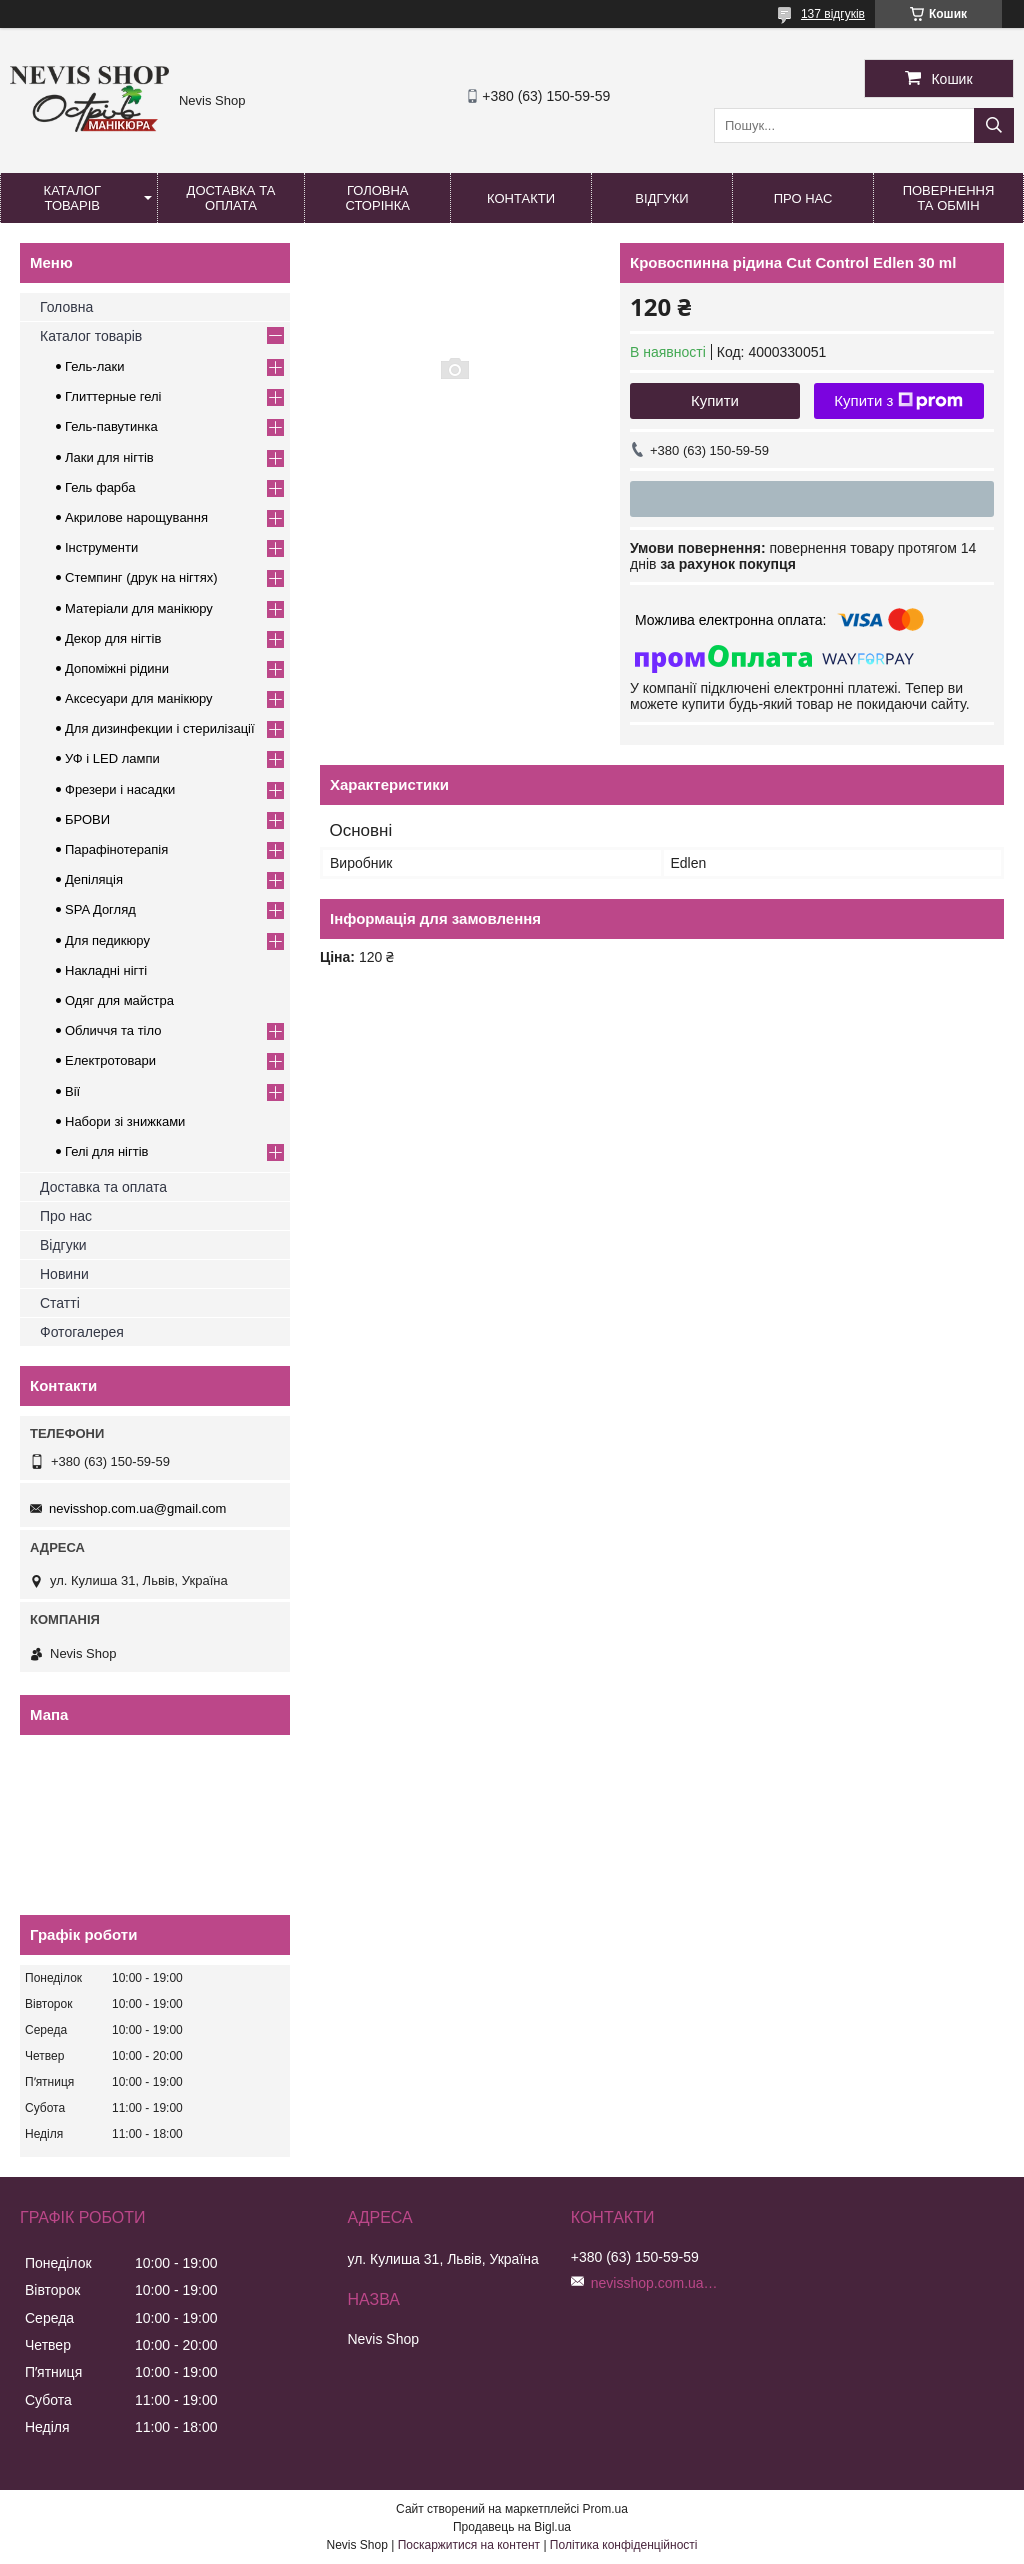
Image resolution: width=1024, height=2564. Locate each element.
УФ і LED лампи (112, 758)
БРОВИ (87, 819)
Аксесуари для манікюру (139, 698)
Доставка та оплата (231, 198)
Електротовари (110, 1060)
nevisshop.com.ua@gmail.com (137, 1508)
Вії (72, 1091)
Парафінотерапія (116, 849)
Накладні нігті (106, 970)
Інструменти (101, 547)
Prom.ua (605, 2509)
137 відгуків (833, 14)
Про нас (803, 198)
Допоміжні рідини (117, 668)
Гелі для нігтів (106, 1151)
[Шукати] (994, 125)
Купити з (898, 401)
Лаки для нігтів (109, 457)
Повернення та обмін (949, 198)
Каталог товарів (72, 198)
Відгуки (661, 198)
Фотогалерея (82, 1332)
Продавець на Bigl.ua (512, 2527)
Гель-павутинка (111, 426)
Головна (66, 307)
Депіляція (94, 879)
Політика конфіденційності (624, 2545)
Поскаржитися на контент (469, 2545)
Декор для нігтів (113, 638)
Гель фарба (100, 487)
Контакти (521, 198)
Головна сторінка (378, 198)
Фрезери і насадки (120, 789)
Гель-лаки (94, 366)
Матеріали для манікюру (139, 608)
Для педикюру (107, 940)
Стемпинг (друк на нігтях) (141, 577)
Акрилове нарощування (136, 517)
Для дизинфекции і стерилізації (160, 728)
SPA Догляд (100, 909)
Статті (60, 1303)
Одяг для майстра (119, 1000)
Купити (715, 400)
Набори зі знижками (125, 1121)
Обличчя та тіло (113, 1030)
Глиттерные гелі (113, 396)
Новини (64, 1274)
